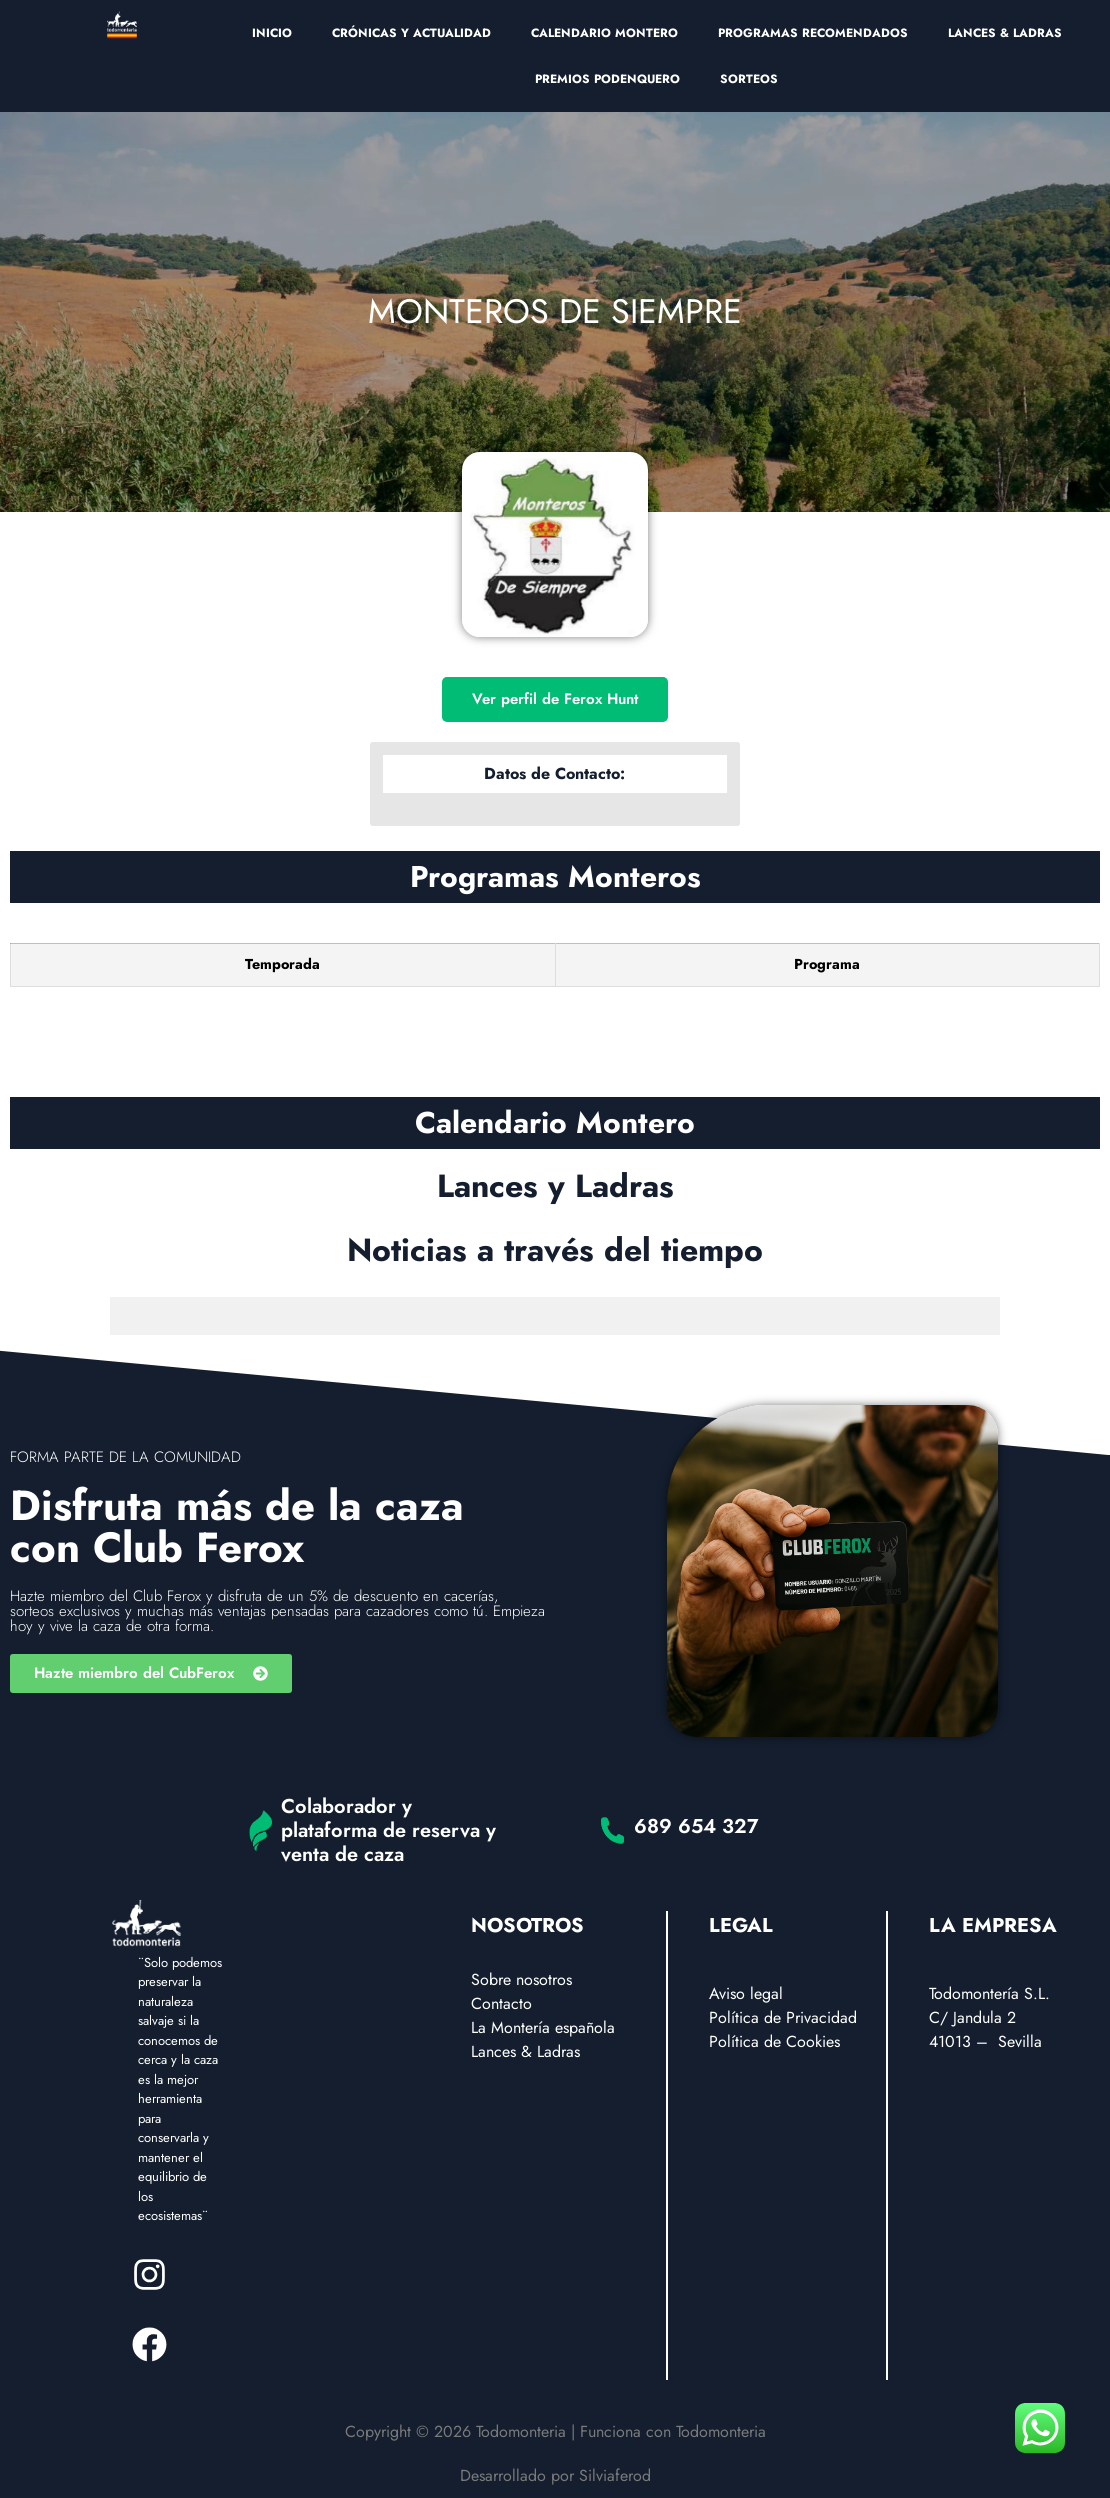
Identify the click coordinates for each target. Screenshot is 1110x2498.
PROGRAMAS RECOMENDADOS (813, 33)
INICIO (272, 33)
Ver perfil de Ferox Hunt (555, 699)
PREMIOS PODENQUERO (607, 79)
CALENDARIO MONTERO (604, 33)
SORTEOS (749, 79)
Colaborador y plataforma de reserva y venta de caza (388, 1830)
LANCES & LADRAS (1005, 33)
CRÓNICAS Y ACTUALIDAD (411, 33)
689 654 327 (696, 1826)
